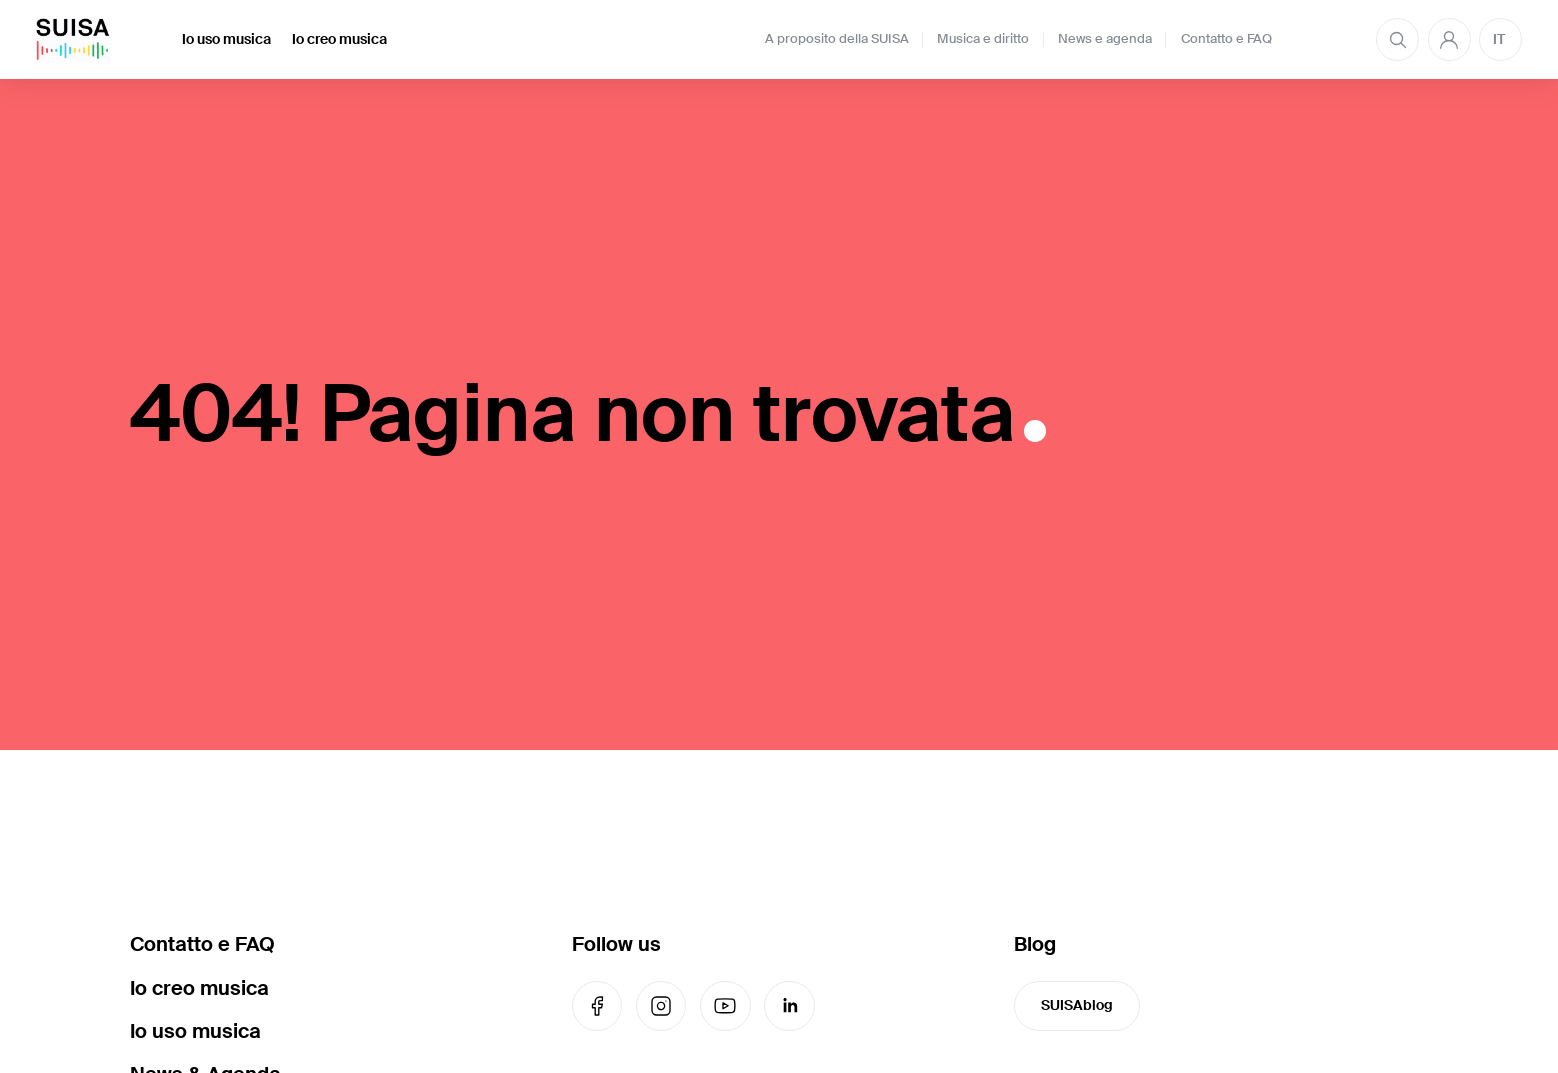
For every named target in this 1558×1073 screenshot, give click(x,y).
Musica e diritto (983, 39)
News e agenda (1105, 39)
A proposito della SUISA (837, 39)
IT (1499, 39)
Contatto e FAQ (1226, 39)
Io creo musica (339, 39)
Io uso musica (226, 39)
